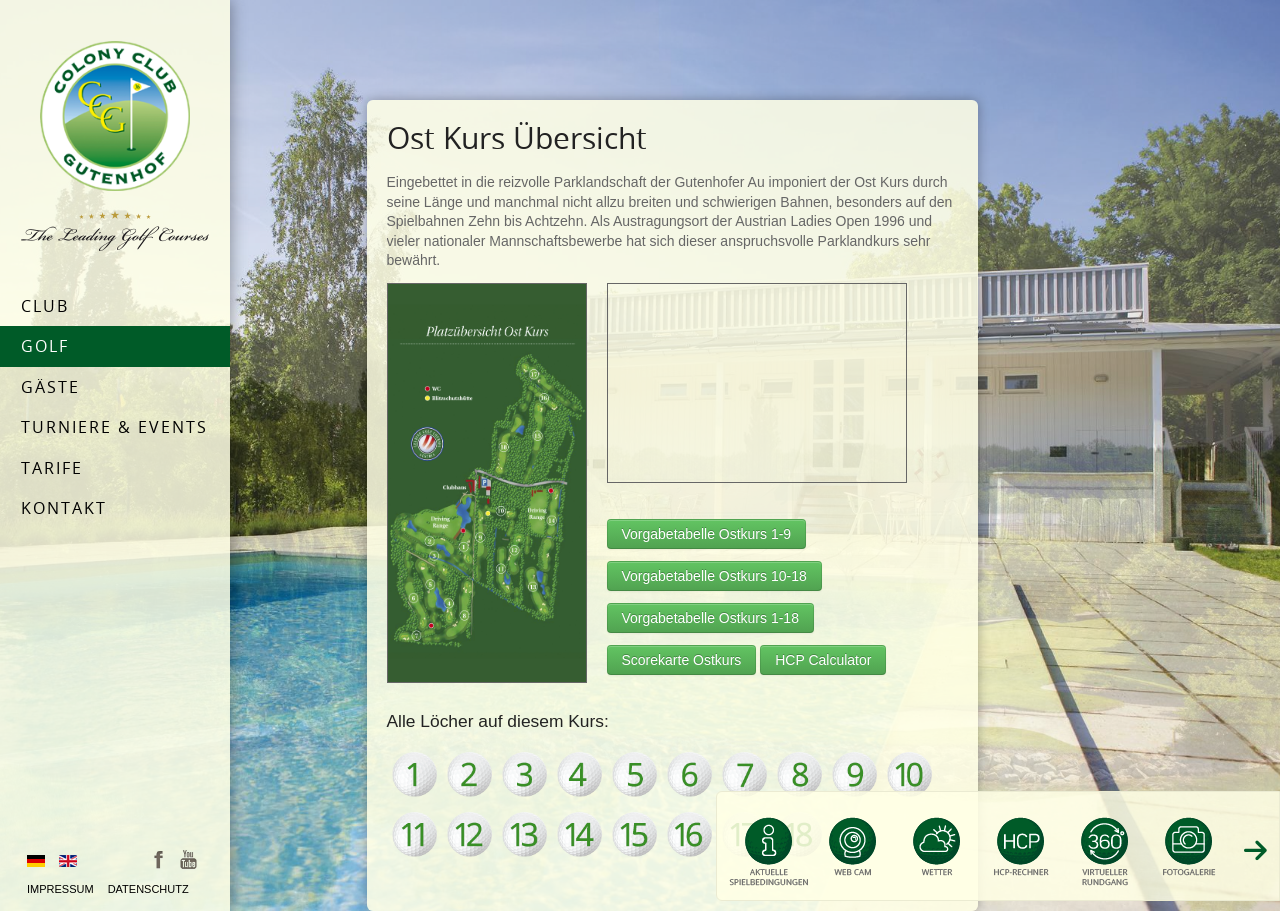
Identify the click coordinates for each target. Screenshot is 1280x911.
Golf (45, 346)
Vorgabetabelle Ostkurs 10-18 (714, 576)
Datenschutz (148, 889)
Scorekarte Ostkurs (682, 660)
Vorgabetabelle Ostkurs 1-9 (707, 534)
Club (45, 306)
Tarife (52, 468)
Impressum (60, 889)
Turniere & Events (114, 427)
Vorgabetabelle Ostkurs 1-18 (710, 618)
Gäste (50, 387)
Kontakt (64, 508)
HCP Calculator (823, 660)
